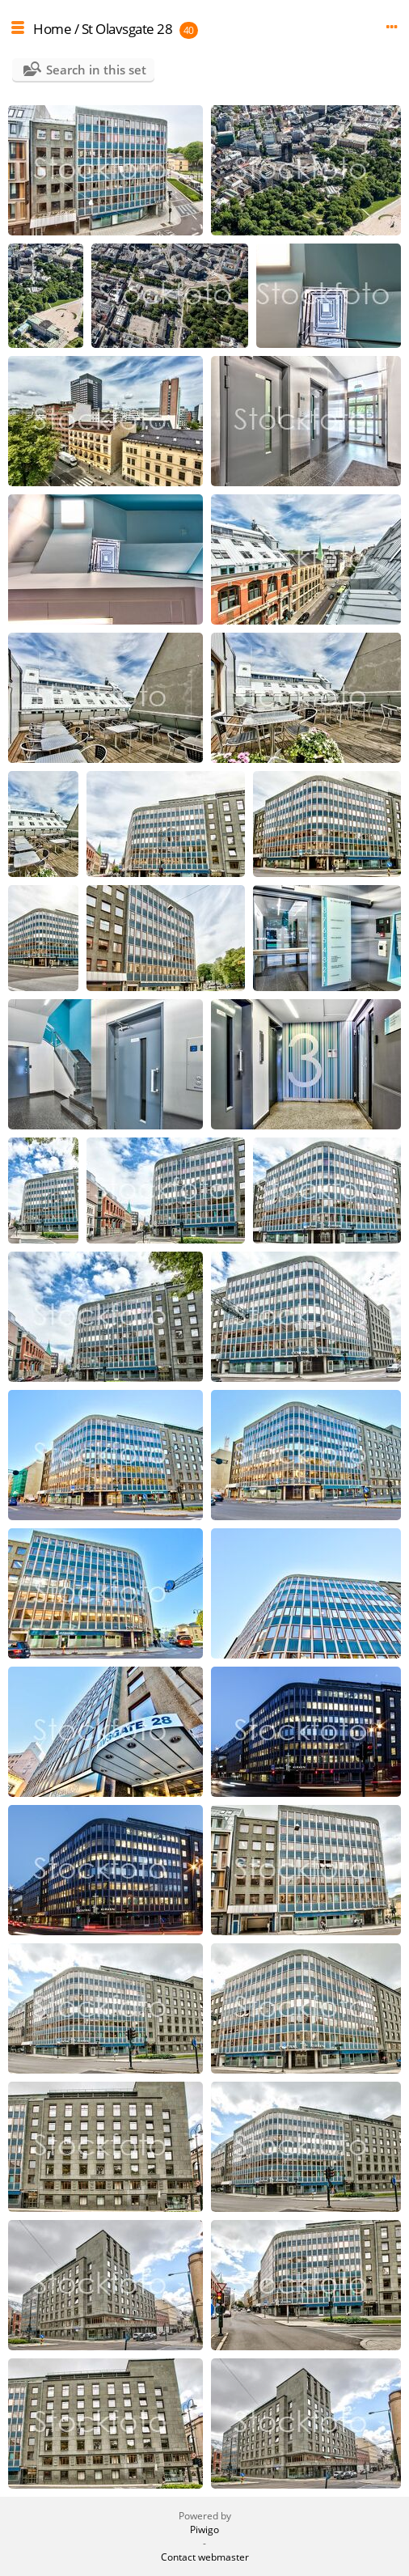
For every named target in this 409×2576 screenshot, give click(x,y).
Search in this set (96, 69)
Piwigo (204, 2529)
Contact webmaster (205, 2557)
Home (52, 28)
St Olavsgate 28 (127, 28)
